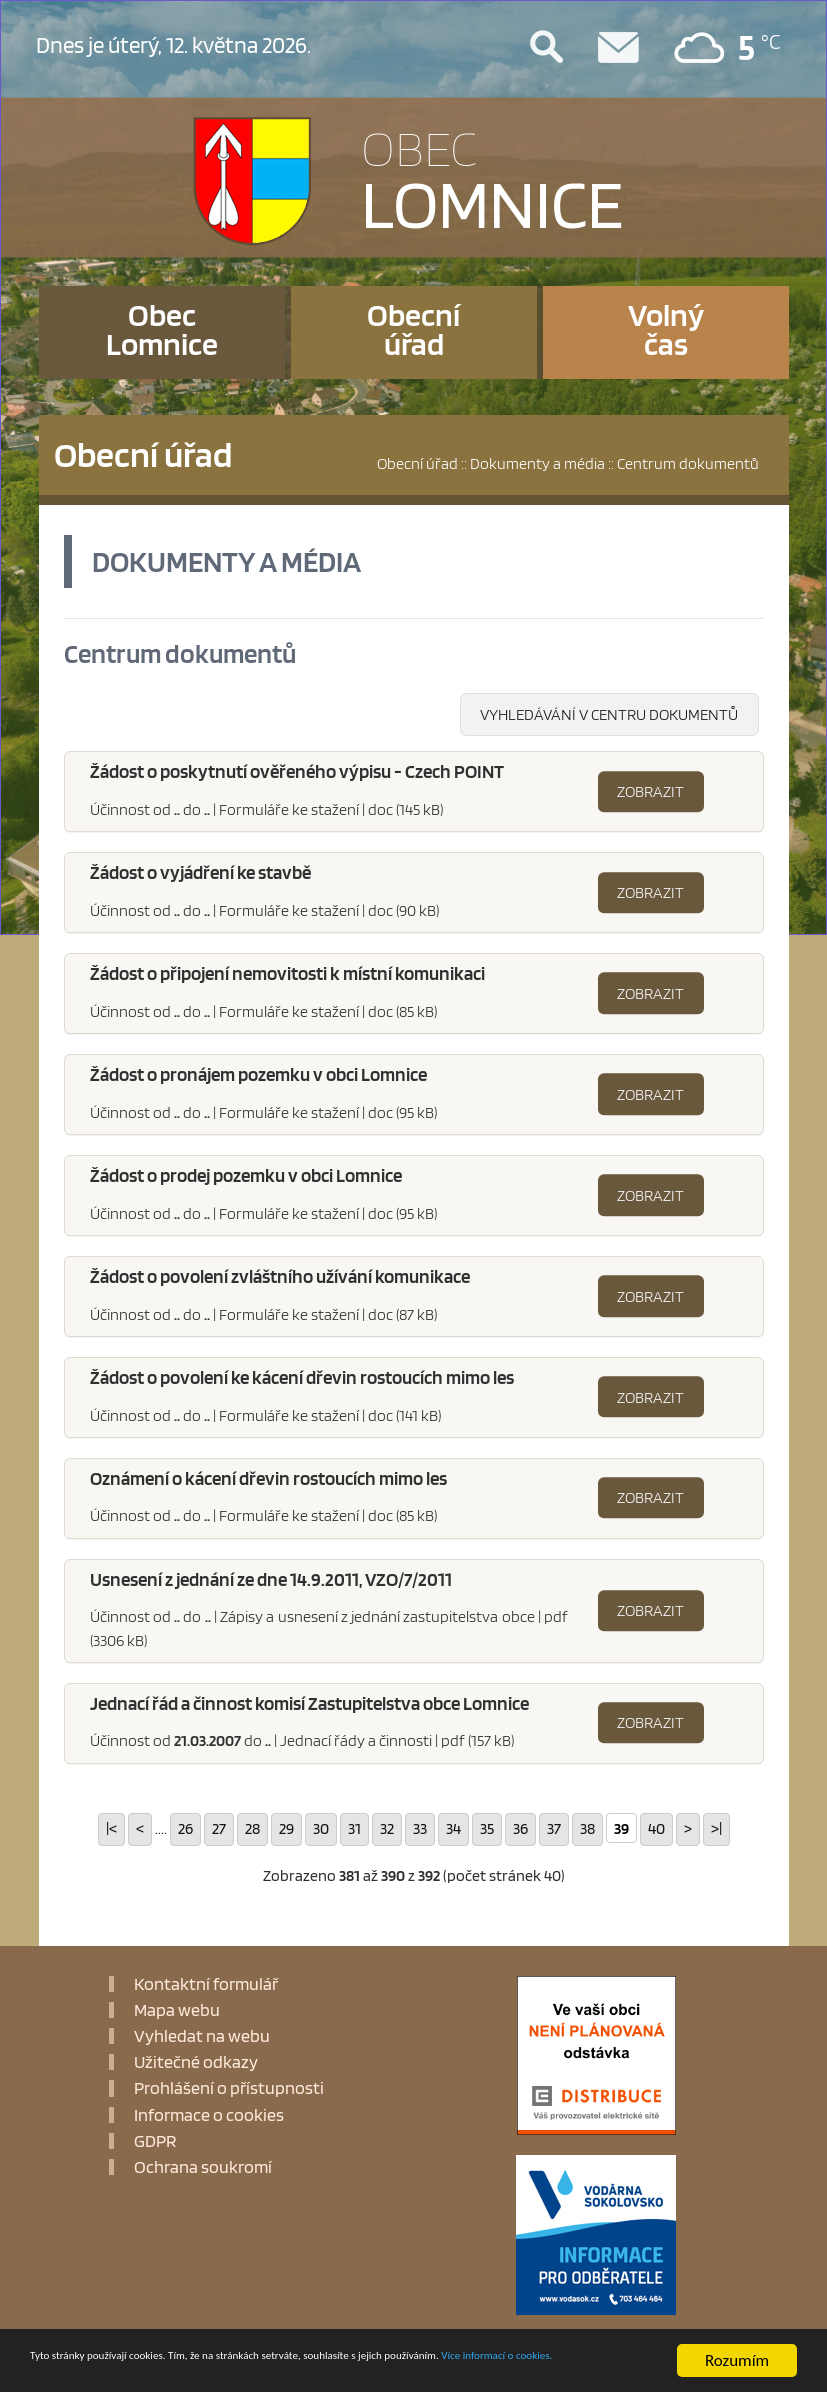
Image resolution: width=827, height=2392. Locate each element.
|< (111, 1829)
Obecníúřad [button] (413, 329)
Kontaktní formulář (206, 1984)
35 (487, 1829)
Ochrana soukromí (203, 2168)
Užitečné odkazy (196, 2063)
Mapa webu (177, 2010)
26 (185, 1829)
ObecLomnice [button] (162, 329)
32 (387, 1829)
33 (420, 1829)
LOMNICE (492, 175)
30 (321, 1829)
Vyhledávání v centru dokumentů (609, 715)
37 (554, 1829)
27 (219, 1829)
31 (354, 1829)
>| (716, 1829)
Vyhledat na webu (202, 2037)
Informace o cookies (209, 2115)
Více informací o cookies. (115, 2371)
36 (520, 1829)
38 (587, 1829)
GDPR (155, 2141)
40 (656, 1829)
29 (286, 1829)
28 (252, 1829)
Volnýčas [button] (666, 329)
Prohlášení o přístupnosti (229, 2089)
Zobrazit (650, 792)
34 (453, 1829)
